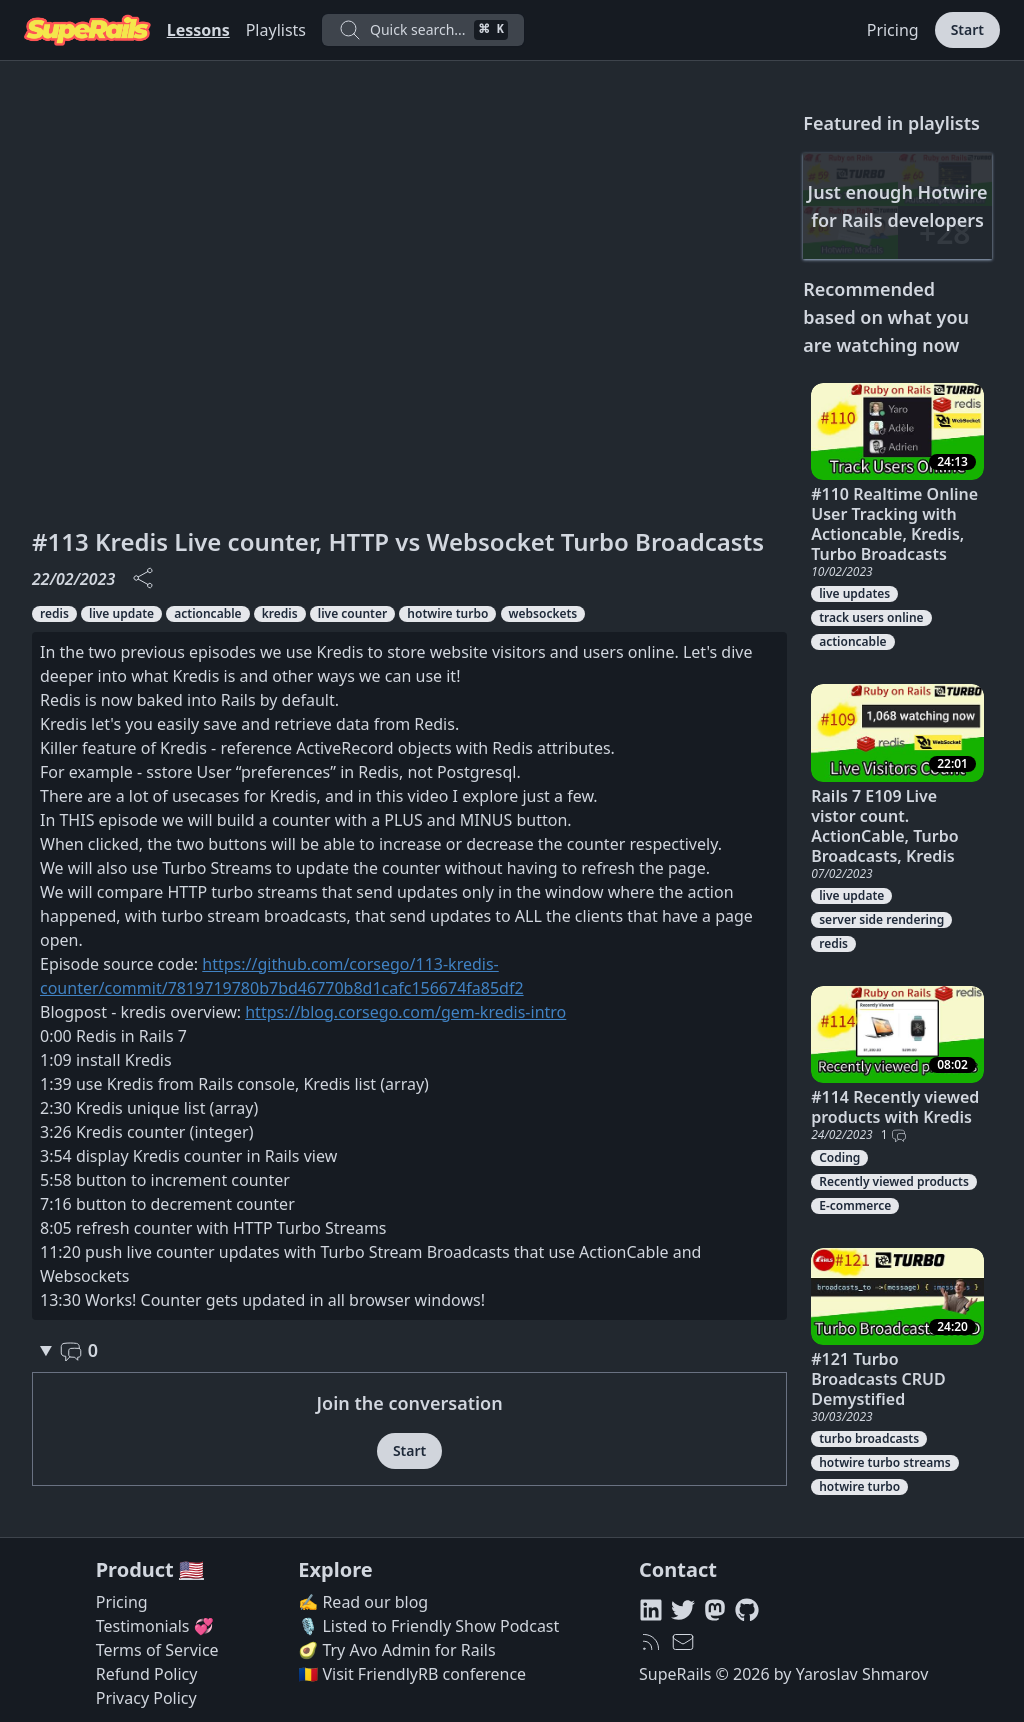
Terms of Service (157, 1650)
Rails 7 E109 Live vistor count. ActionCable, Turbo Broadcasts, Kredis (884, 826)
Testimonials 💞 (155, 1626)
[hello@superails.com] (683, 1642)
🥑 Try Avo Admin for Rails (396, 1650)
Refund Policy (147, 1674)
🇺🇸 (191, 1569)
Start (967, 29)
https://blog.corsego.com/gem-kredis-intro (405, 1012)
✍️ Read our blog (363, 1602)
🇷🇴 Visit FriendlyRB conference (412, 1674)
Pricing (893, 30)
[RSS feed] (651, 1642)
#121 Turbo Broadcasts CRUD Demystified (878, 1379)
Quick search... (423, 30)
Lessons (198, 30)
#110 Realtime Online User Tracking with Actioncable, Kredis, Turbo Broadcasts (894, 524)
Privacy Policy (146, 1698)
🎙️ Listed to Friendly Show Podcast (428, 1626)
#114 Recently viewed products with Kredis (895, 1107)
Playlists (276, 30)
